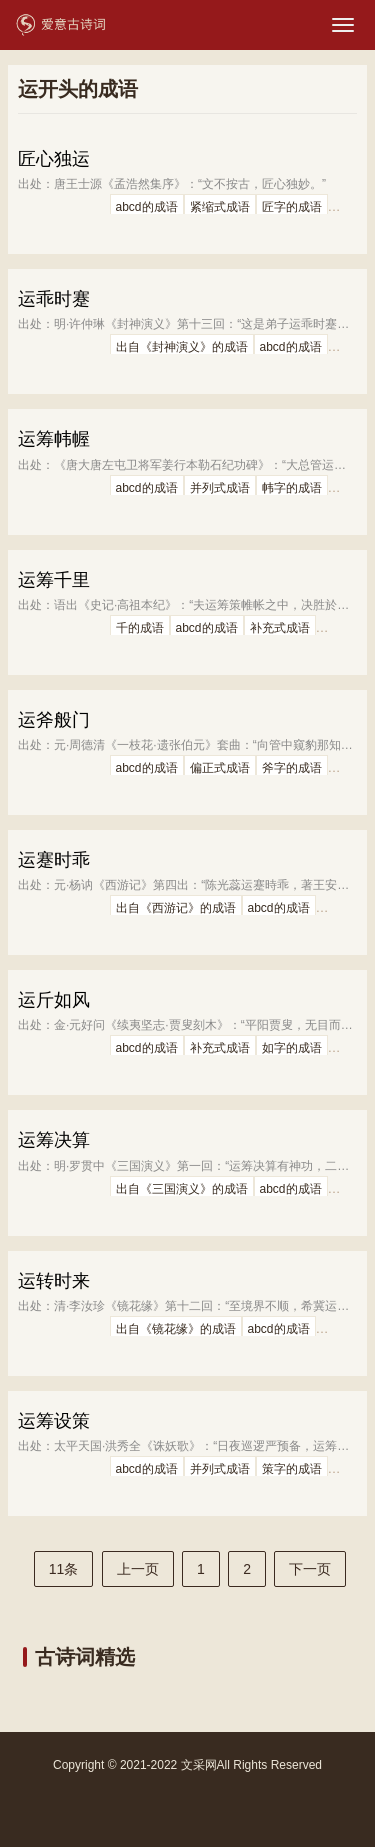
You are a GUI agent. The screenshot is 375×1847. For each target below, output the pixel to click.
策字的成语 (292, 1469)
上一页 (138, 1569)
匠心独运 (54, 159)
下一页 (310, 1569)
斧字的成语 (292, 768)
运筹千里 (54, 580)
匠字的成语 (292, 207)
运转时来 (54, 1281)
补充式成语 (280, 628)
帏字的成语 (292, 488)
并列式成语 (220, 488)
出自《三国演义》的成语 (182, 1189)
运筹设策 (54, 1421)
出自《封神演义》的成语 (182, 347)
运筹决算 (54, 1140)
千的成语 (140, 628)
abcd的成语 (147, 207)
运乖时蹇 (54, 299)
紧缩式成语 (220, 207)
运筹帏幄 (54, 439)
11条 (64, 1569)
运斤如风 (54, 1000)
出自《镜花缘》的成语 (176, 1329)
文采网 (199, 1765)
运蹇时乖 (54, 860)
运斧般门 (54, 720)
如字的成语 (292, 1048)
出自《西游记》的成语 (176, 908)
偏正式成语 (220, 768)
